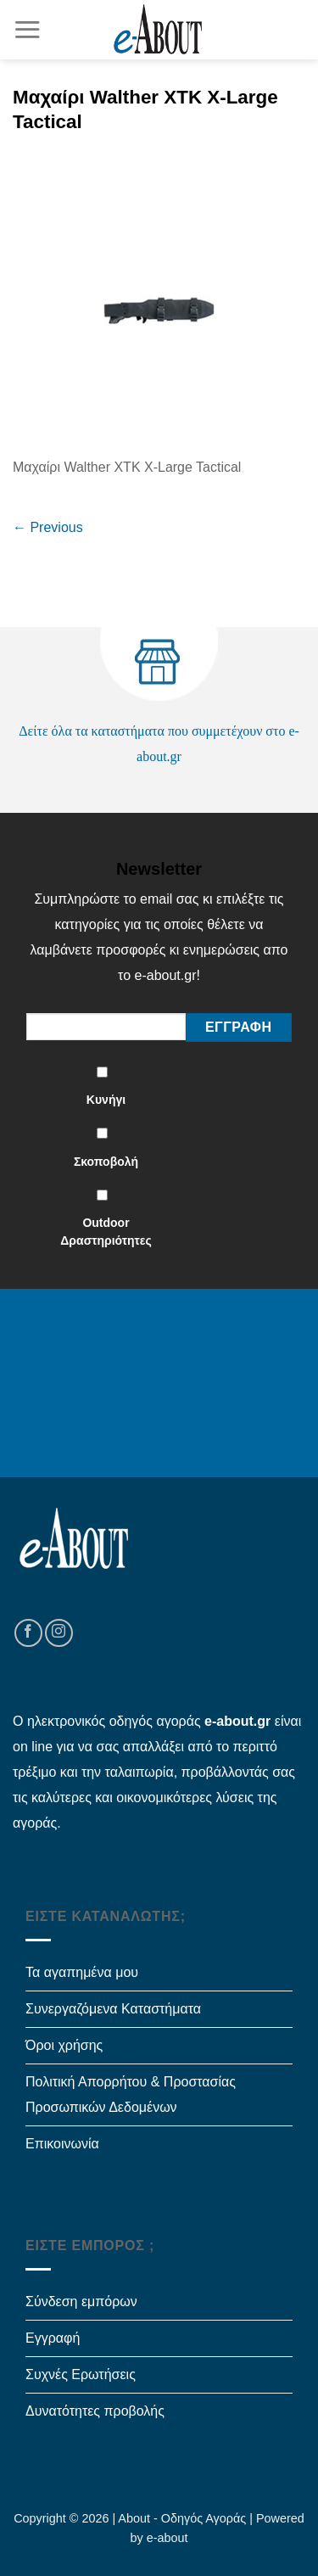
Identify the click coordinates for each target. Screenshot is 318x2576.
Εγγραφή (52, 2338)
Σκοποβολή (106, 1161)
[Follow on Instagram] (59, 1633)
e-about (167, 2538)
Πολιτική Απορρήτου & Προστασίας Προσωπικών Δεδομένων (130, 2094)
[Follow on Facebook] (28, 1633)
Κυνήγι (106, 1099)
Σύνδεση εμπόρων (81, 2301)
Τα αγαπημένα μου (81, 1972)
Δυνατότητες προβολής (95, 2411)
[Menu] (27, 29)
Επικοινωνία (62, 2143)
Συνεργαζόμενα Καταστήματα (113, 2009)
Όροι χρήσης (64, 2045)
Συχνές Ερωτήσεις (80, 2374)
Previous (48, 527)
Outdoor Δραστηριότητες (105, 1231)
